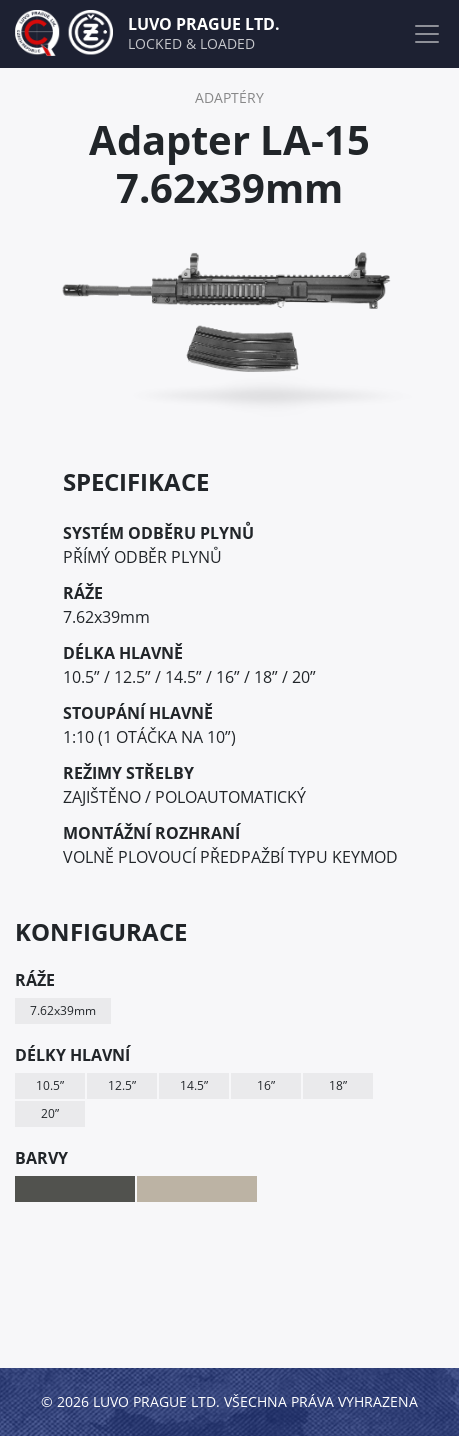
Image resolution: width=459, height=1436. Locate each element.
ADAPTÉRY (229, 97)
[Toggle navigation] (427, 34)
